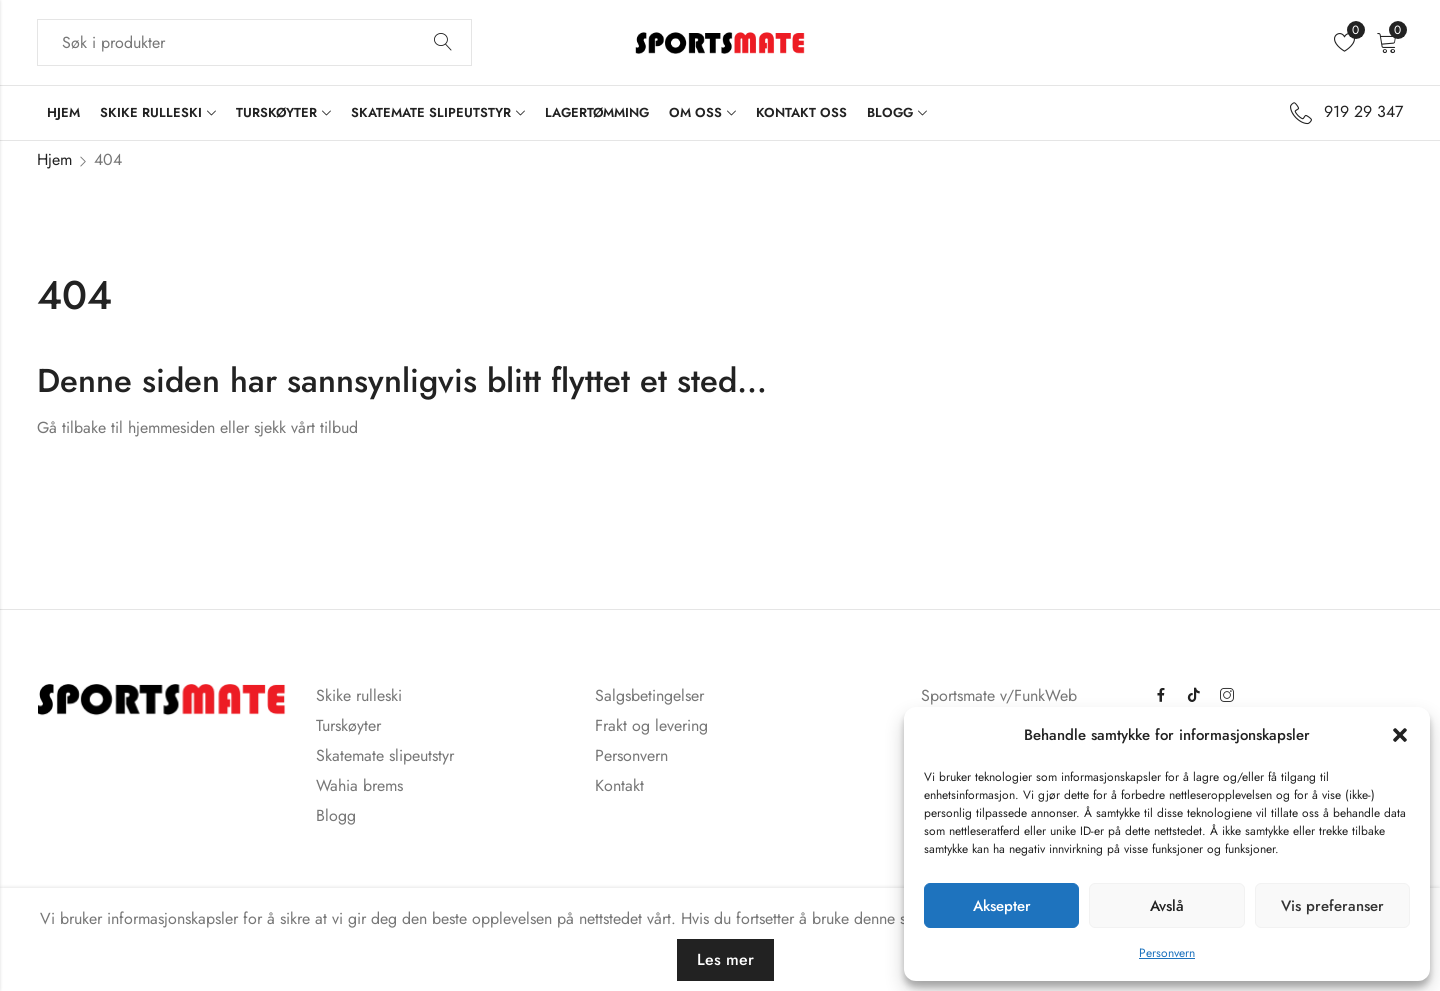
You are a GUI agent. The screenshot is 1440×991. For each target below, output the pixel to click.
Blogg (336, 815)
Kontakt (619, 785)
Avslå (1167, 906)
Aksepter (1002, 906)
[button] (1400, 735)
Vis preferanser (1332, 906)
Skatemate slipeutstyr (385, 755)
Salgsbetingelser (649, 695)
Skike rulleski (359, 695)
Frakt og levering (651, 725)
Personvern (1167, 953)
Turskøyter (348, 725)
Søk (443, 43)
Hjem (54, 159)
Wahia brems (359, 785)
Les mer (725, 959)
